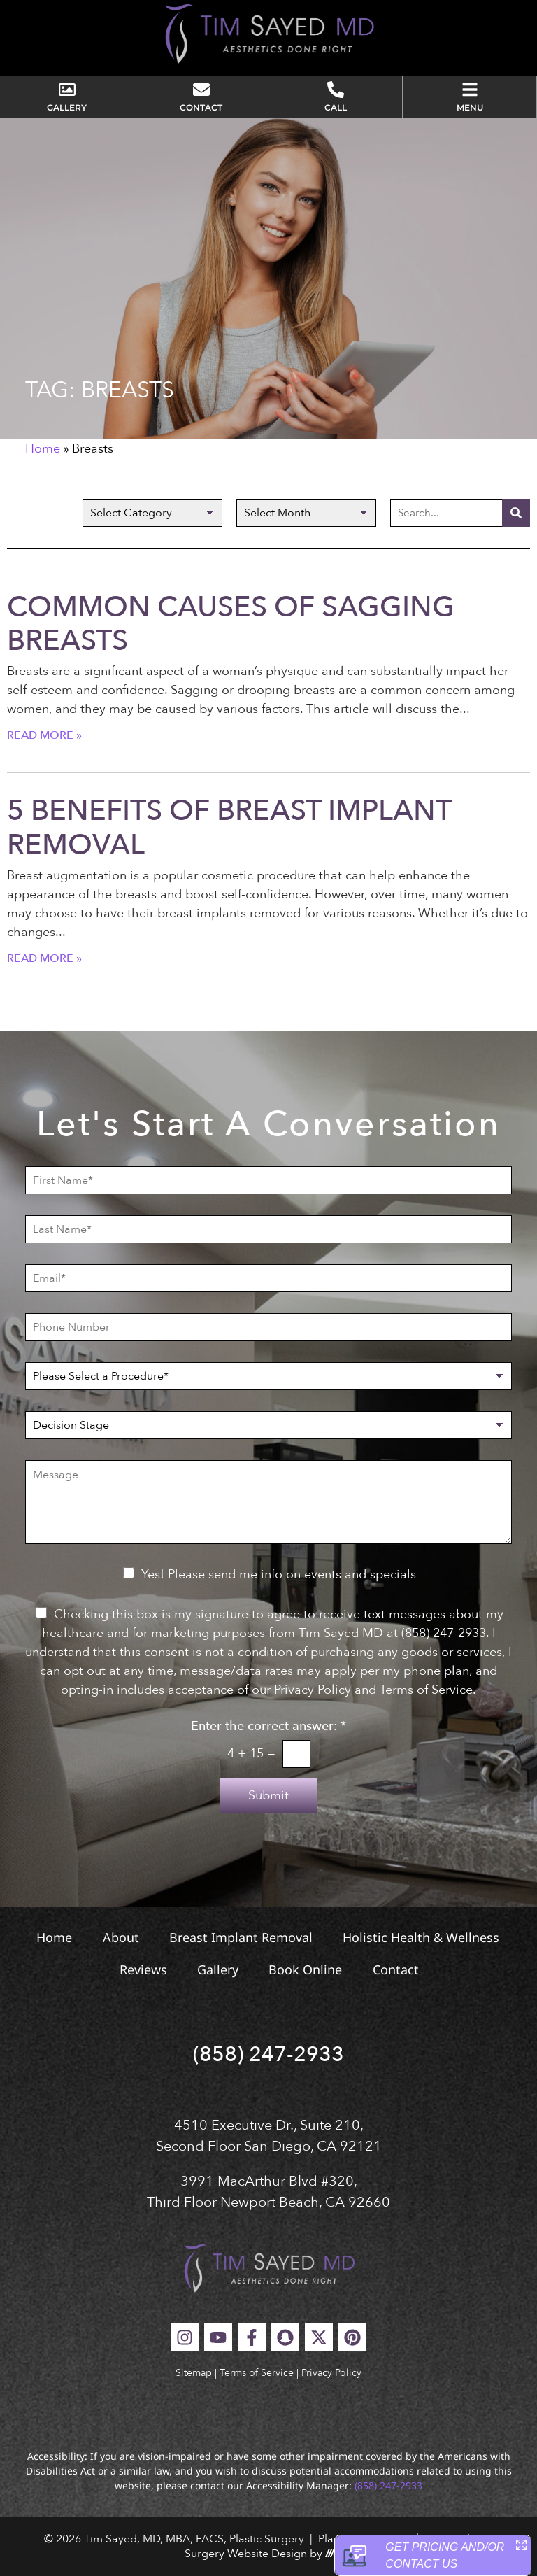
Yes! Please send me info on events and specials (278, 1574)
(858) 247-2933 (268, 2054)
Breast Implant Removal (241, 1937)
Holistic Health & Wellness (421, 1937)
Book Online (306, 1969)
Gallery (217, 1969)
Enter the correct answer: (268, 1726)
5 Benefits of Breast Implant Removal (229, 828)
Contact (396, 1969)
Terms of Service (257, 2372)
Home (42, 449)
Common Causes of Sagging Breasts (230, 624)
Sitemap (194, 2372)
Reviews (142, 1969)
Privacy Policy (331, 2372)
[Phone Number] (268, 1327)
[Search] (516, 513)
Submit (268, 1795)
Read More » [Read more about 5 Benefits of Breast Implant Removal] (44, 958)
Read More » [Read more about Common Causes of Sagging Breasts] (44, 735)
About (120, 1937)
